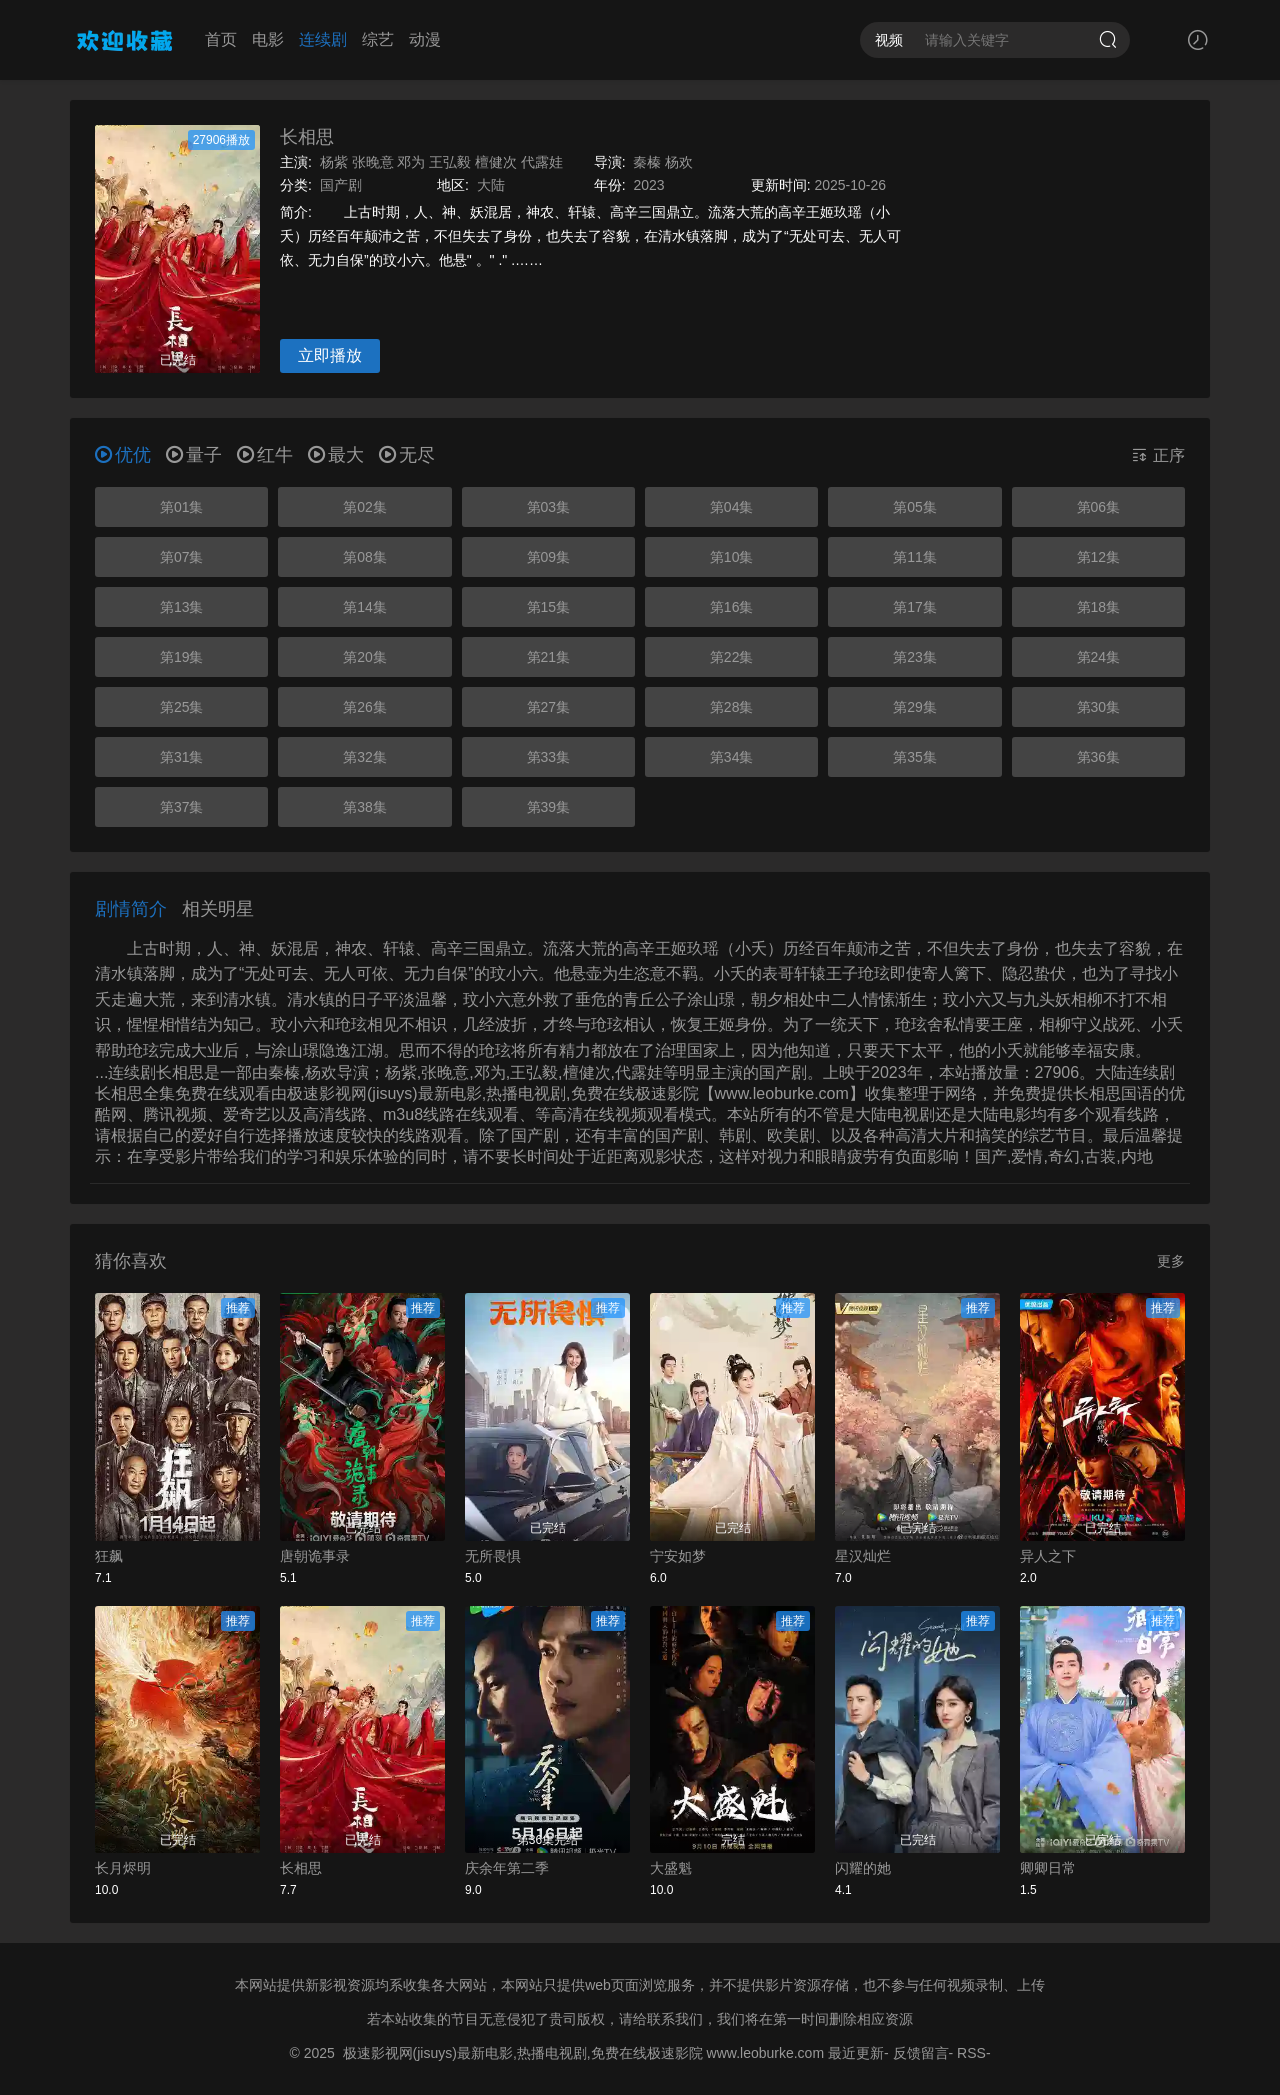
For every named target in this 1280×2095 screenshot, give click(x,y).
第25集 (182, 707)
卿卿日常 (1048, 1868)
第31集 (182, 757)
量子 (194, 455)
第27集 (549, 707)
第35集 (915, 757)
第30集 (1099, 707)
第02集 (365, 507)
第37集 (182, 807)
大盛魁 (671, 1868)
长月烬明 (123, 1868)
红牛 (265, 455)
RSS (971, 2053)
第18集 (1099, 607)
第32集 (365, 757)
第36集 (1099, 757)
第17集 (915, 607)
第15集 (549, 607)
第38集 (365, 807)
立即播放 (330, 355)
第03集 (549, 507)
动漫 (425, 39)
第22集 (732, 657)
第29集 (915, 707)
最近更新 (856, 2053)
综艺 (378, 39)
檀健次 (496, 162)
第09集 (549, 557)
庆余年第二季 (507, 1868)
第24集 (1099, 657)
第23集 (915, 657)
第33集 (549, 757)
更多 (1171, 1261)
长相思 (307, 137)
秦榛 (647, 162)
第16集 (732, 607)
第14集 (365, 607)
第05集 (915, 507)
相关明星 (218, 909)
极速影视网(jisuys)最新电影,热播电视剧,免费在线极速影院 (523, 2053)
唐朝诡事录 (315, 1556)
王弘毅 (450, 162)
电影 (268, 39)
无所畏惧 (493, 1556)
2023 (648, 185)
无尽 (407, 455)
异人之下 (1048, 1556)
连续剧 (323, 39)
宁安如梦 (678, 1556)
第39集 (549, 807)
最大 (336, 455)
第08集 (365, 557)
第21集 (549, 657)
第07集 (182, 557)
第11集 (915, 557)
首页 (221, 39)
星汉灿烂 (863, 1556)
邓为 (411, 162)
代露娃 (542, 162)
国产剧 (341, 185)
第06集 (1099, 507)
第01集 (182, 507)
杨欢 (679, 162)
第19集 (182, 657)
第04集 (732, 507)
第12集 (1099, 557)
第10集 (732, 557)
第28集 (732, 707)
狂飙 (109, 1556)
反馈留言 (921, 2053)
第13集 (182, 607)
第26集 (365, 707)
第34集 (732, 757)
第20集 (365, 657)
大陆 (491, 185)
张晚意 (373, 162)
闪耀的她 (863, 1868)
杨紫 (334, 162)
